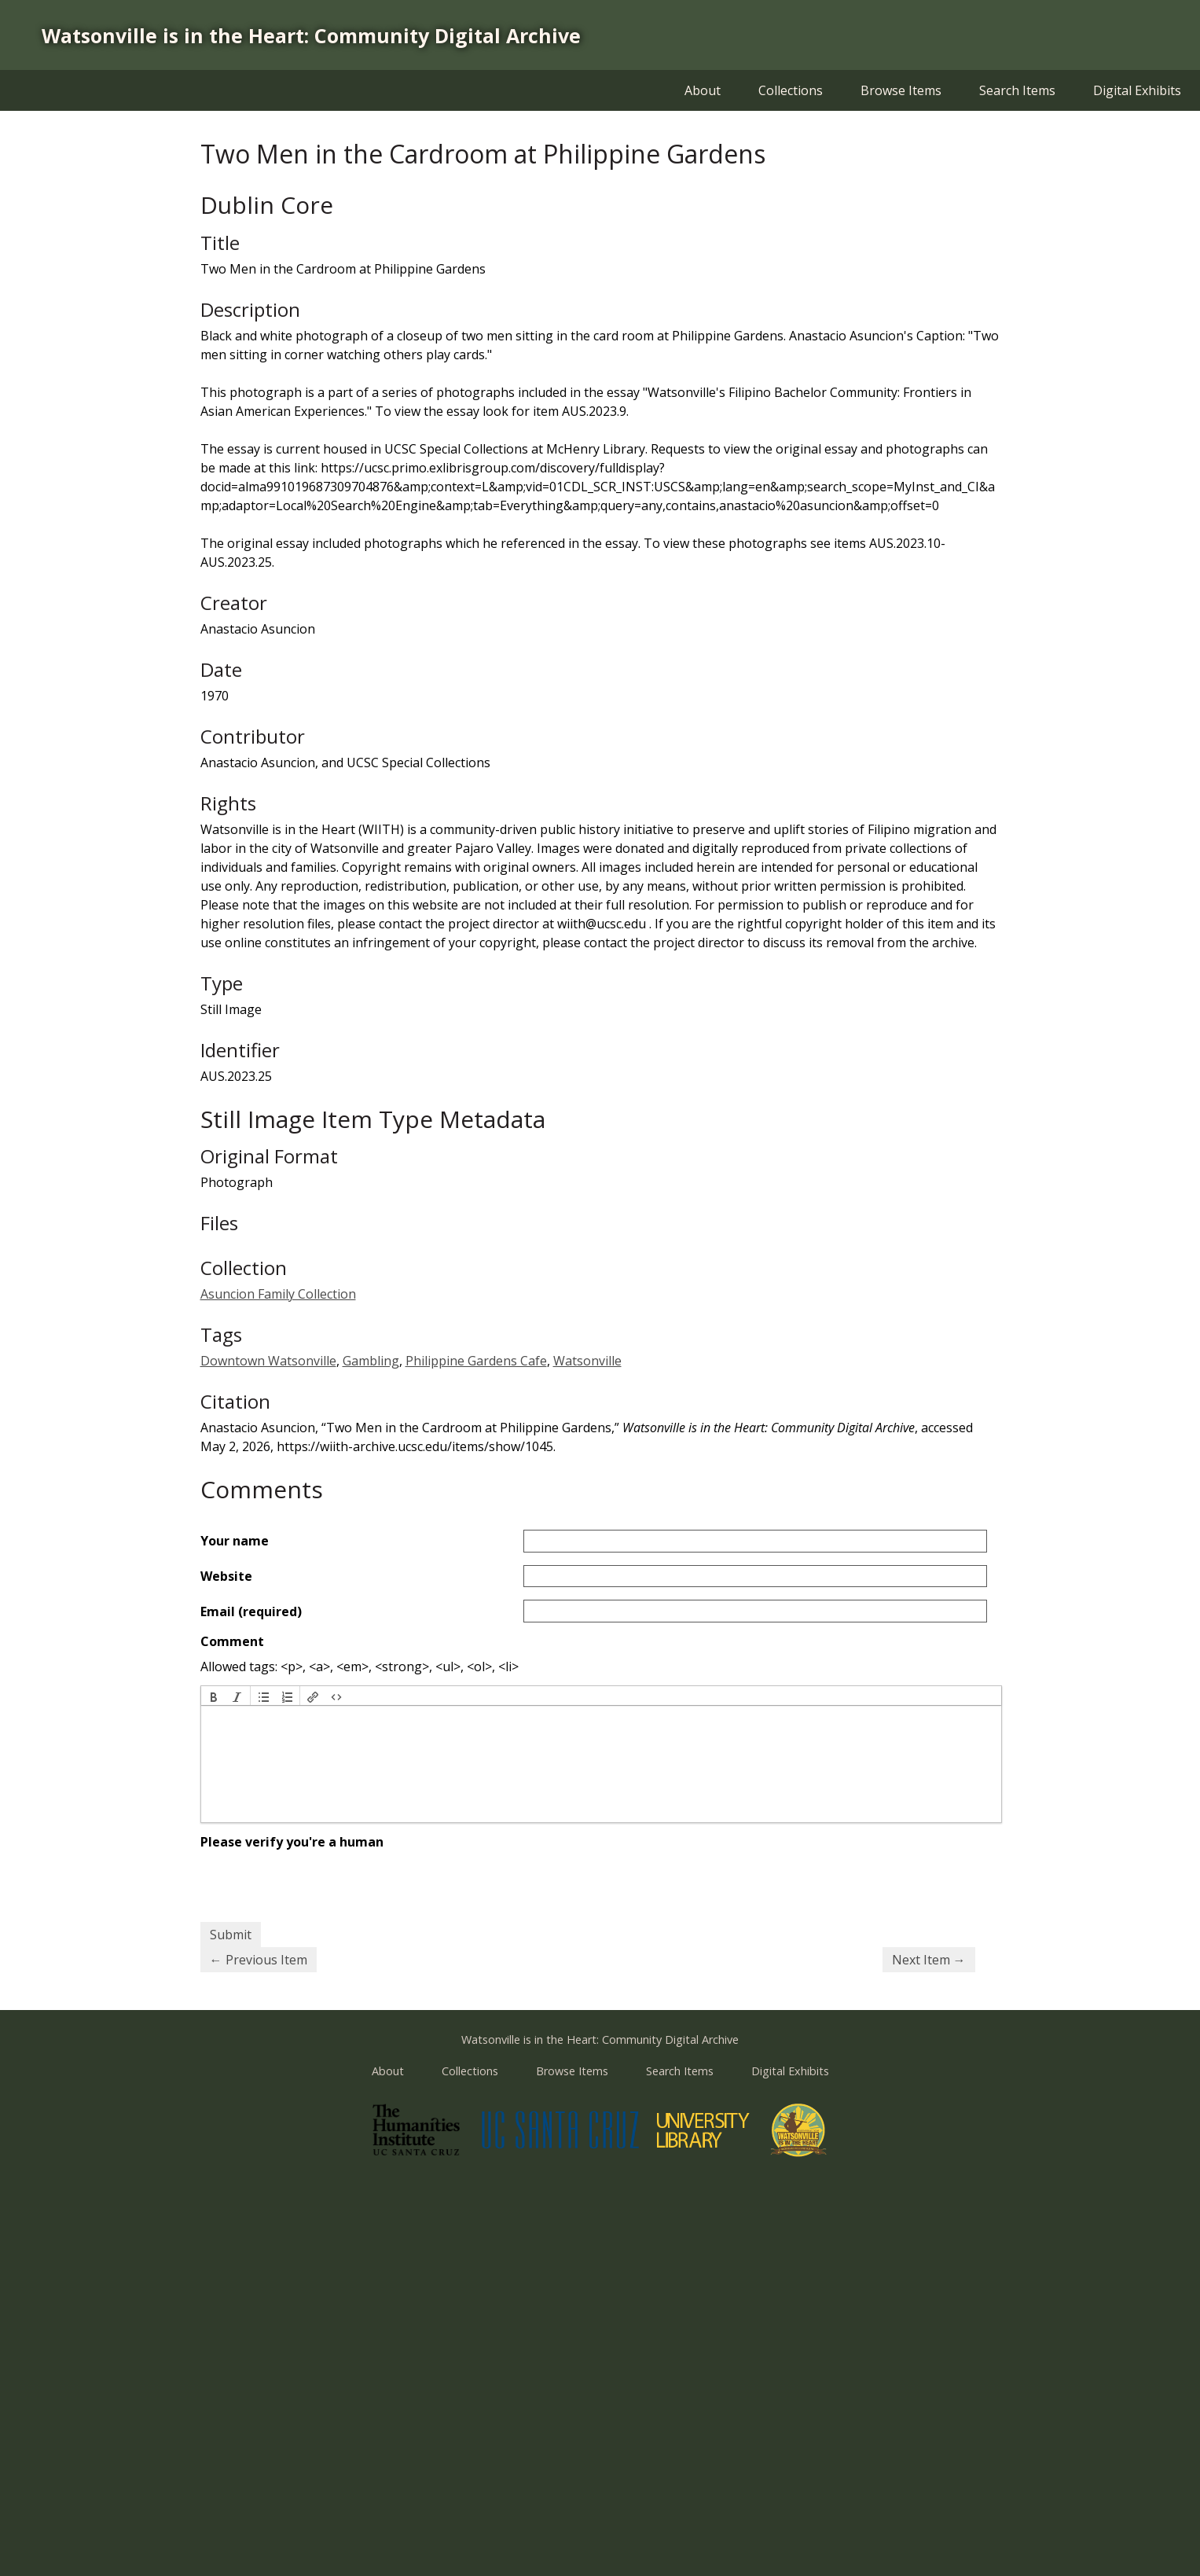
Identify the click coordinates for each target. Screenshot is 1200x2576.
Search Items (1017, 90)
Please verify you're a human (291, 1842)
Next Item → (929, 1959)
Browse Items (901, 90)
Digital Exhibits (1137, 90)
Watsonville (587, 1360)
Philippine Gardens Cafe (476, 1360)
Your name (234, 1540)
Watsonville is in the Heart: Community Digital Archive (311, 35)
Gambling (371, 1360)
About (702, 90)
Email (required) (251, 1611)
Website (226, 1576)
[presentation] (214, 1696)
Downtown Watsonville (268, 1360)
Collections (790, 90)
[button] (214, 1695)
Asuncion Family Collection (278, 1294)
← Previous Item (258, 1959)
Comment (232, 1641)
